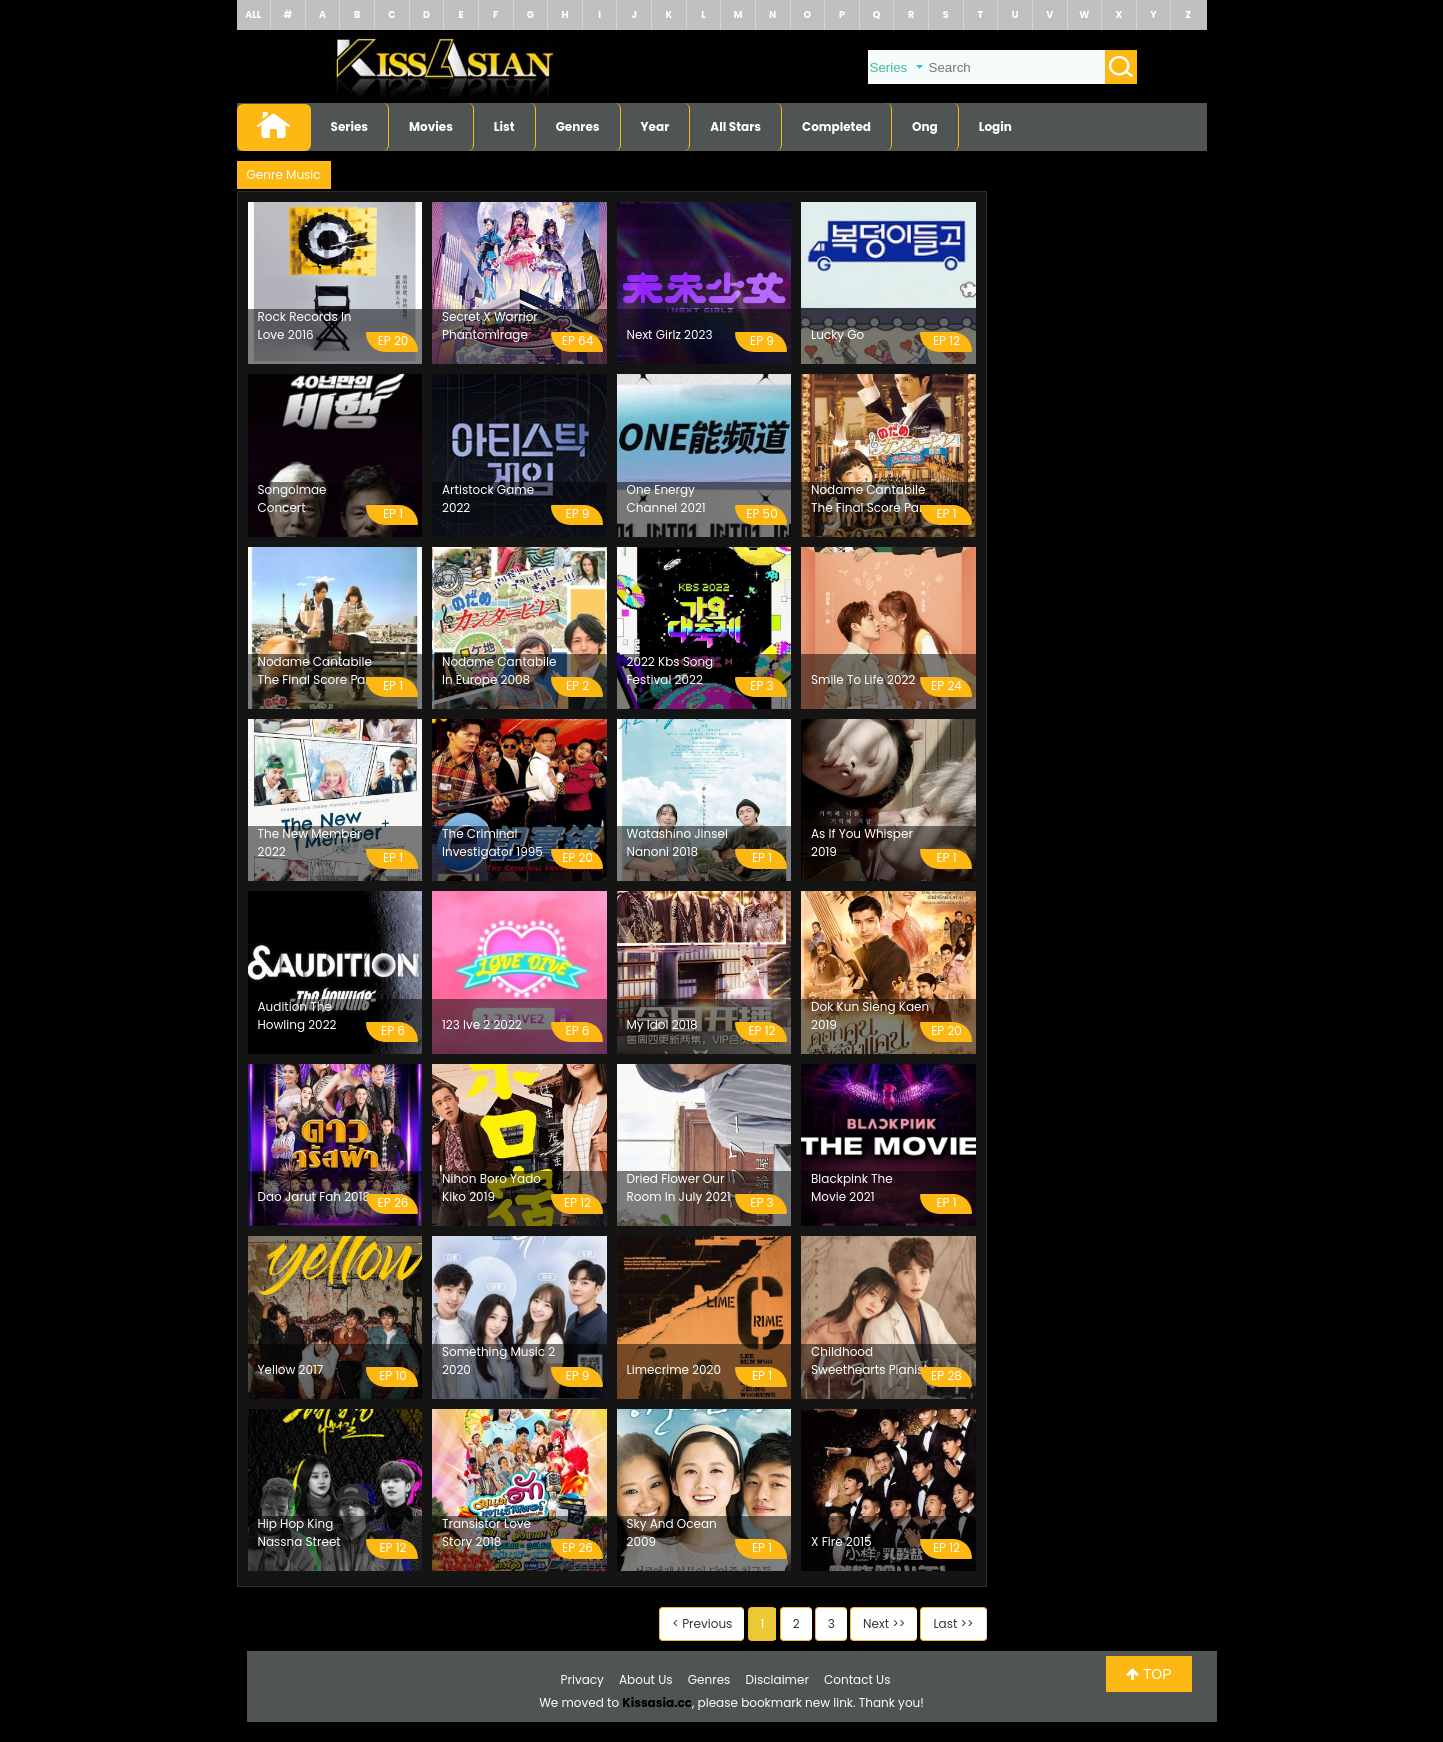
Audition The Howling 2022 (297, 1015)
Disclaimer (777, 1679)
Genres (578, 126)
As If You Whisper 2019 (862, 842)
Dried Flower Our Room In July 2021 (679, 1187)
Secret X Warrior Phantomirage (490, 325)
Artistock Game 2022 (488, 498)
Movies (431, 126)
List (504, 126)
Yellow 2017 (291, 1369)
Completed (836, 126)
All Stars (735, 126)
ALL (253, 14)
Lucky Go (837, 334)
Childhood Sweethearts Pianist (869, 1360)
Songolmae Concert (292, 498)
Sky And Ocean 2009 (672, 1532)
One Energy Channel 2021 (666, 498)
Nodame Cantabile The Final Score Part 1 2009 (869, 499)
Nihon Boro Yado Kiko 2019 (491, 1187)
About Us (646, 1679)
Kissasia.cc (657, 1702)
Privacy (582, 1679)
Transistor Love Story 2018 (486, 1532)
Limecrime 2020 (674, 1369)
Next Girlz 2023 (670, 334)
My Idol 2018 (662, 1024)
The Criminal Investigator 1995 (492, 842)
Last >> (953, 1623)
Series (350, 126)
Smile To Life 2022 (863, 679)
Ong (925, 126)
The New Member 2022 (310, 842)
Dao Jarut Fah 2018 (314, 1196)
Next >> (884, 1623)
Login (995, 126)
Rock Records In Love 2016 (305, 325)
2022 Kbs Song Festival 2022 (670, 670)
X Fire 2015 (841, 1541)
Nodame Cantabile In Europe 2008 (499, 670)
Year (655, 126)
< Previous (702, 1623)
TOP (1148, 1674)
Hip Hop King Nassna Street (299, 1532)
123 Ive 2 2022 (482, 1024)
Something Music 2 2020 (498, 1360)
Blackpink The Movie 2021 (852, 1187)
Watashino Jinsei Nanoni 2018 (677, 842)
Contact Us (857, 1679)
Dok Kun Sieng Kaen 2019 (870, 1015)
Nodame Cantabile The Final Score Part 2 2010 (316, 671)
